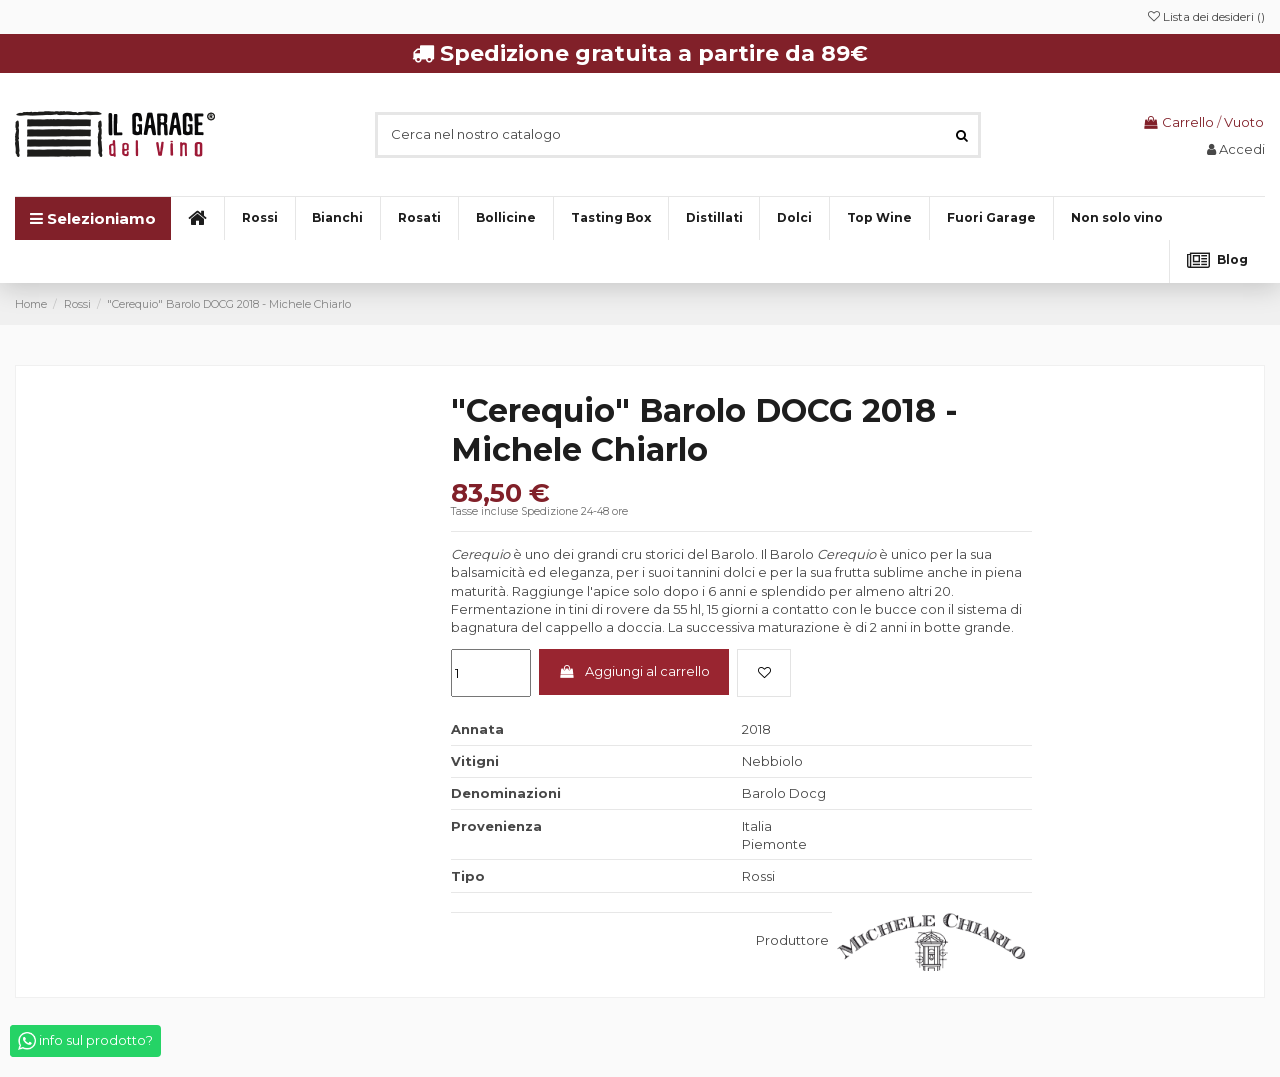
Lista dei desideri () (1206, 16)
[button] (1116, 218)
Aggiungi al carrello (634, 671)
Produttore (792, 940)
